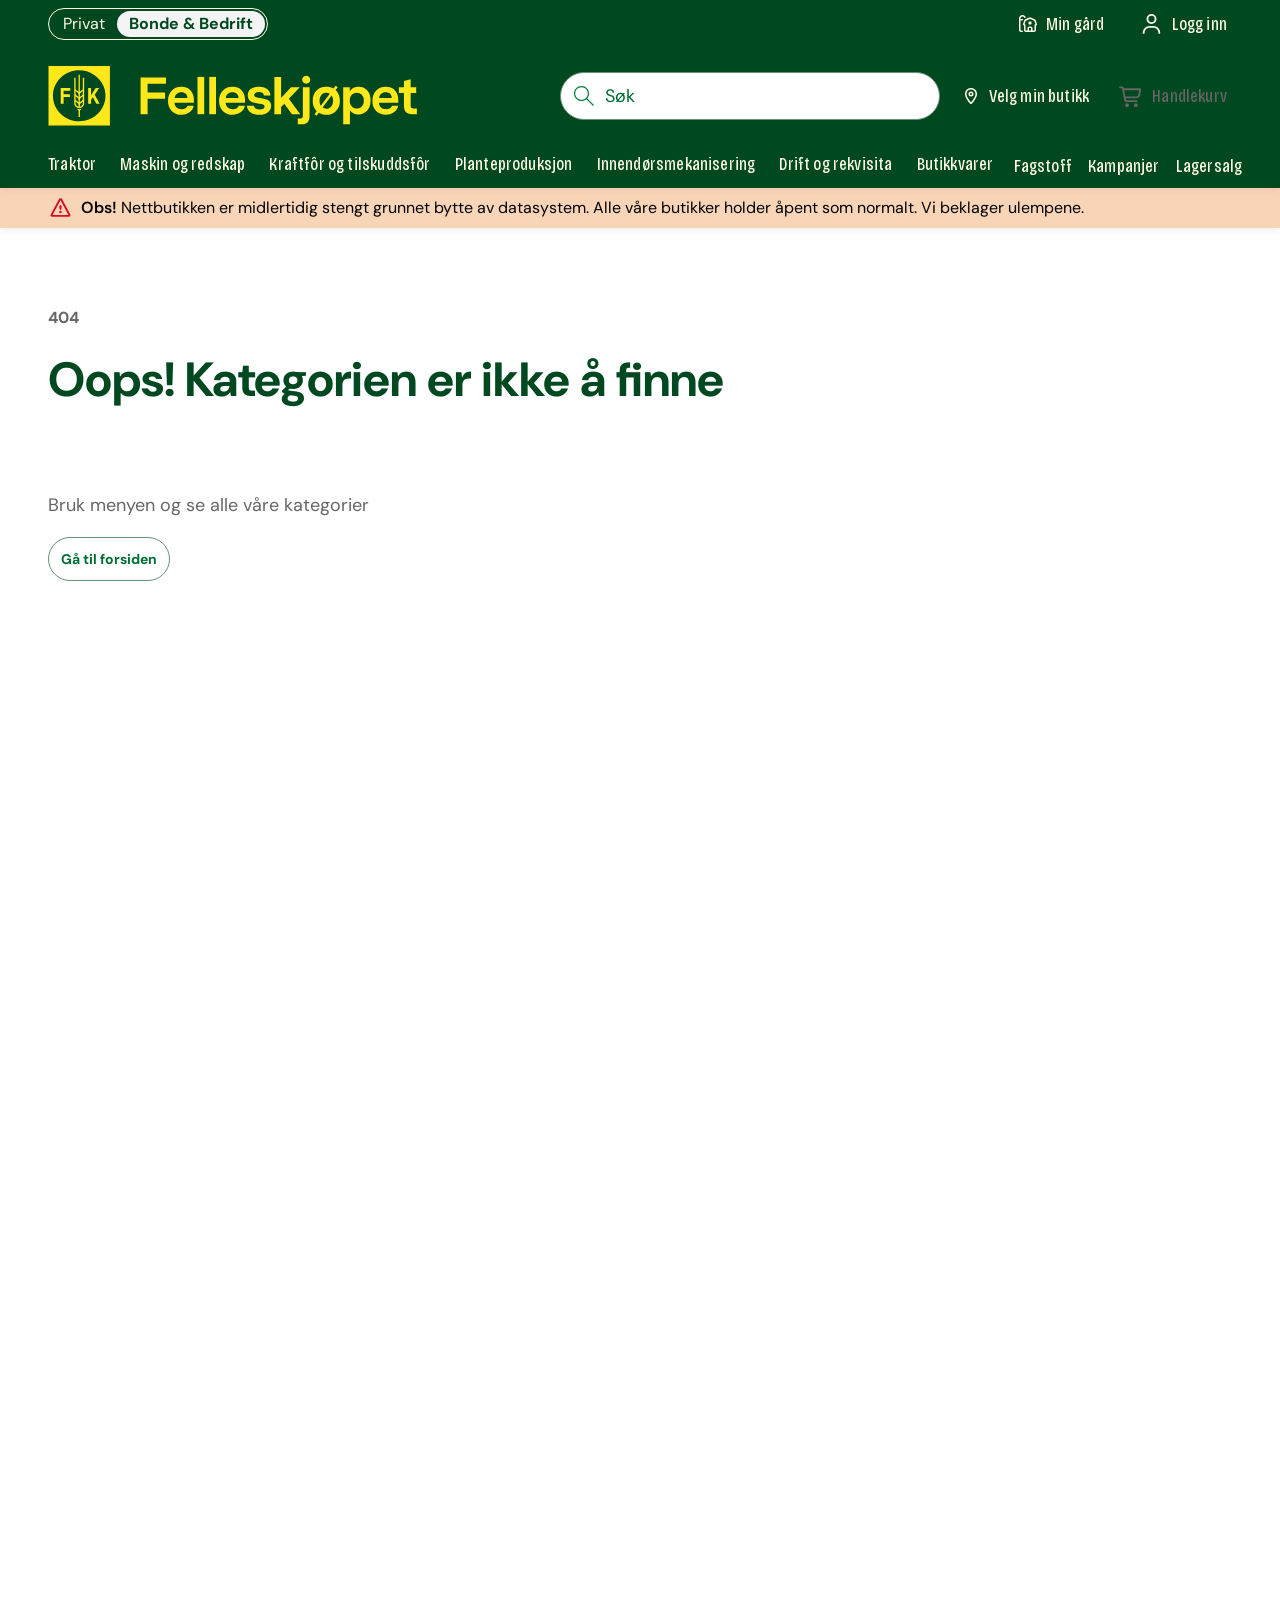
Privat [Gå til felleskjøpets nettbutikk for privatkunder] (84, 23)
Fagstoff (1043, 166)
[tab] (72, 166)
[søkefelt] (750, 96)
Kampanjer (1124, 166)
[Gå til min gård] (1061, 24)
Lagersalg (1209, 166)
